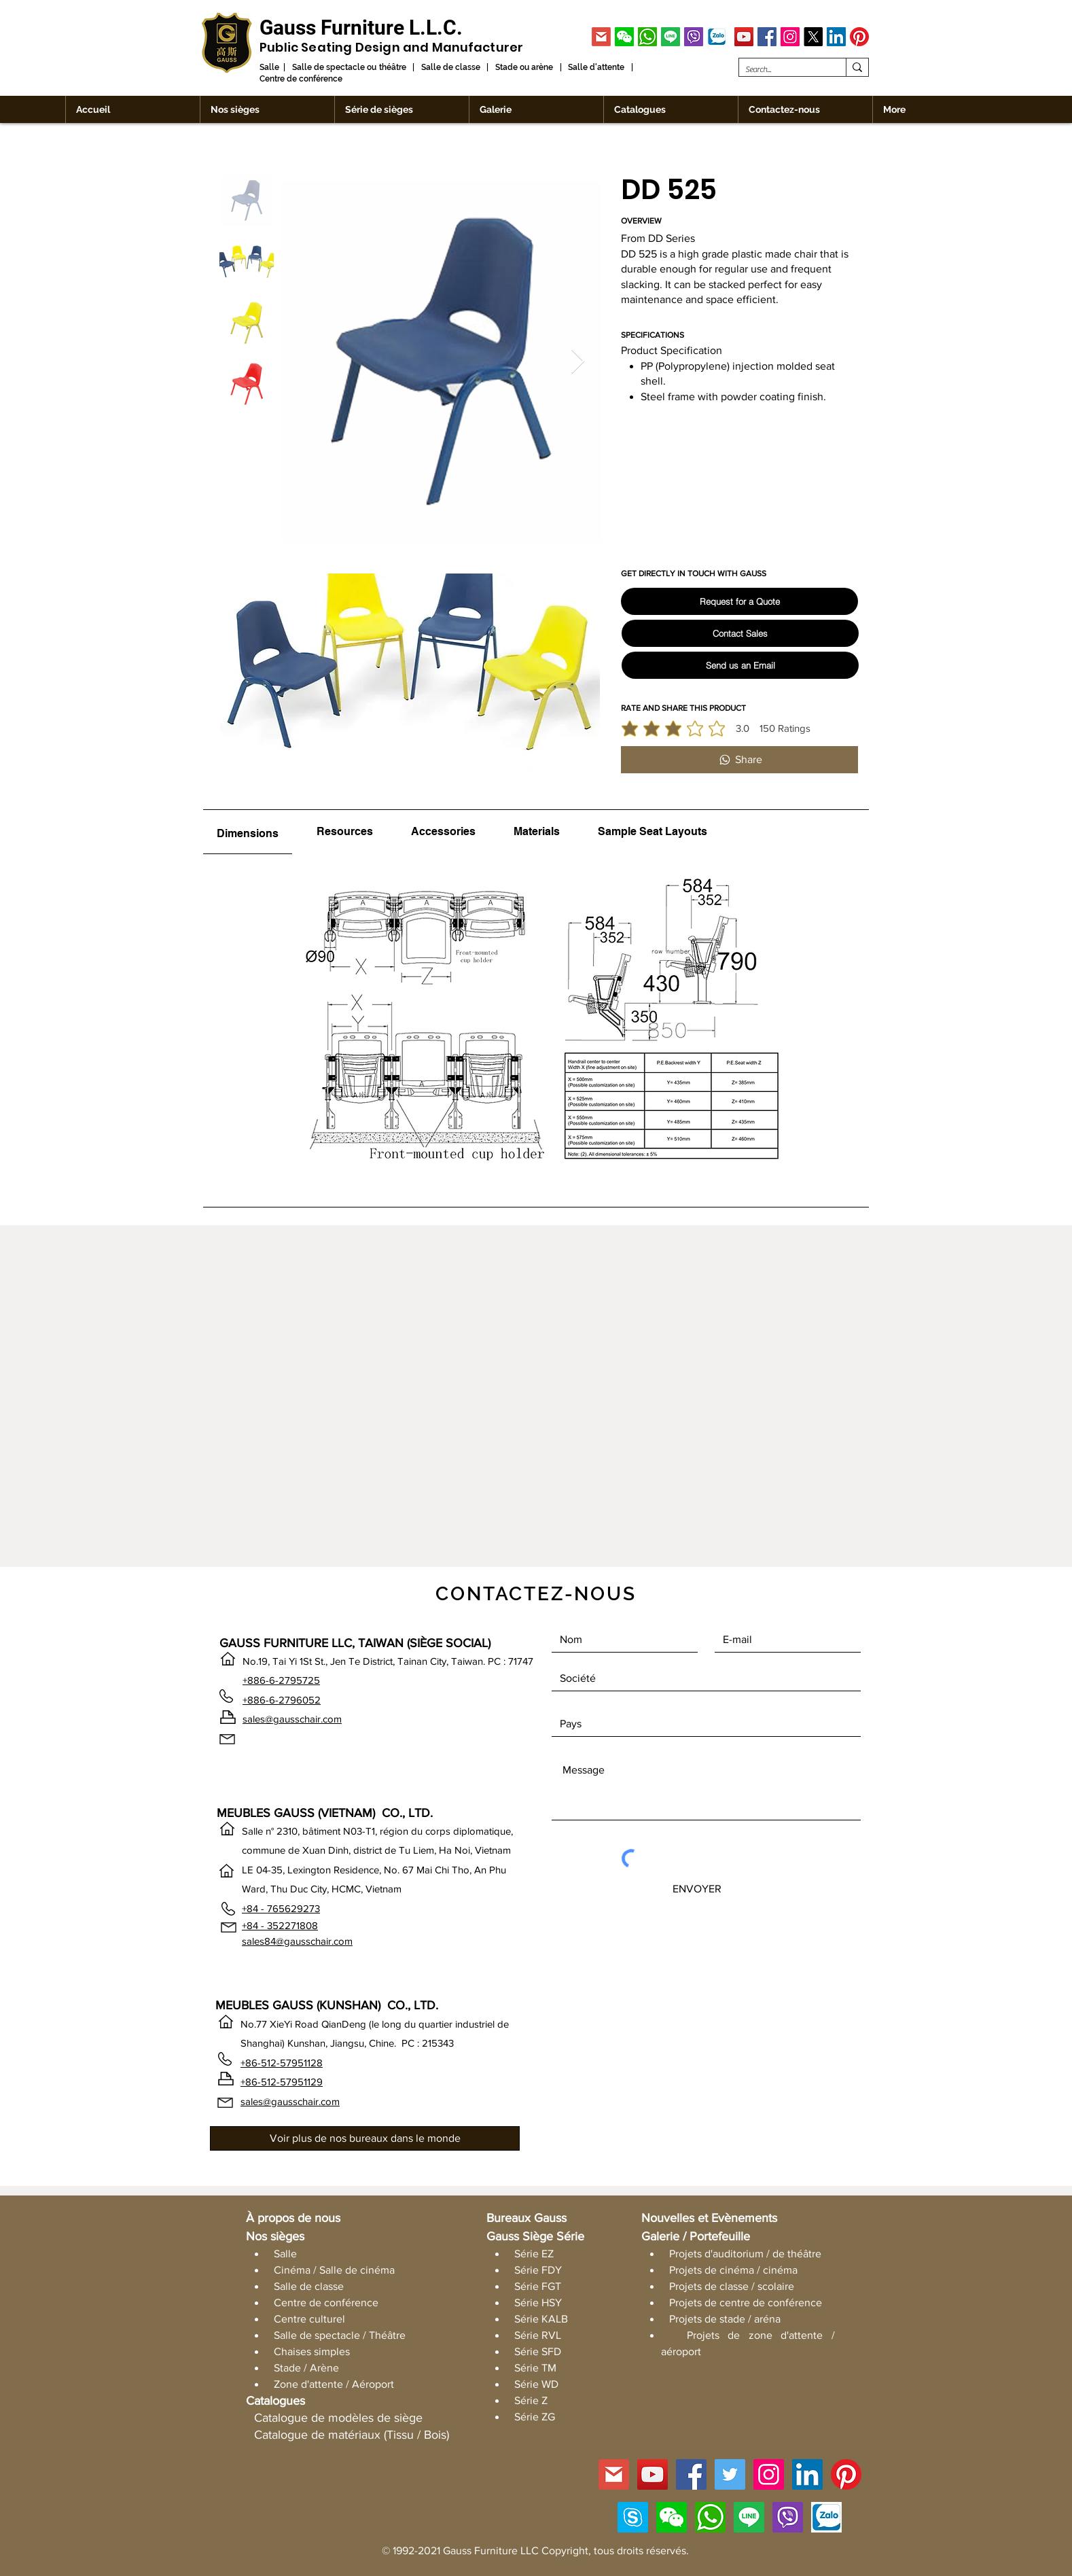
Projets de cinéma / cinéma (733, 2270)
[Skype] (633, 2517)
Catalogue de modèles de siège (338, 2417)
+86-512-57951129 (281, 2081)
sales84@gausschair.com (297, 1941)
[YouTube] (743, 36)
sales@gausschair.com (292, 1719)
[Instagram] (790, 36)
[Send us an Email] (740, 665)
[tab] (247, 832)
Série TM (535, 2368)
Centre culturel (309, 2319)
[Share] (739, 759)
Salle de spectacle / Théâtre (340, 2335)
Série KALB (541, 2319)
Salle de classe (309, 2286)
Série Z (531, 2400)
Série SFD (537, 2351)
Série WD (536, 2384)
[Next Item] (578, 362)
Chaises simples (312, 2351)
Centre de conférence (326, 2302)
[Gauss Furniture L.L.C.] (361, 27)
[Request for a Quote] (739, 601)
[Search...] (781, 69)
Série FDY (538, 2270)
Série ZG (534, 2416)
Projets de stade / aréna (725, 2319)
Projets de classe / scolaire (731, 2286)
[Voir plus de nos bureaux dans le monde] (365, 2138)
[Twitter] (730, 2474)
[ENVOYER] (697, 1889)
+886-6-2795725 (281, 1680)
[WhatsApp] (647, 36)
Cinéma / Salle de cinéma (334, 2270)
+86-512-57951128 (281, 2062)
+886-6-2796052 (282, 1700)
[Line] (670, 36)
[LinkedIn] (836, 36)
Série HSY (538, 2302)
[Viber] (693, 36)
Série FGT (537, 2286)
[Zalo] (716, 36)
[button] (624, 36)
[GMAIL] (601, 36)
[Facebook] (766, 36)
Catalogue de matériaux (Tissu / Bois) (351, 2434)
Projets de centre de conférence (745, 2302)
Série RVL (537, 2335)
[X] (813, 36)
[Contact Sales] (740, 633)
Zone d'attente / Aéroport (334, 2384)
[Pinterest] (859, 36)
